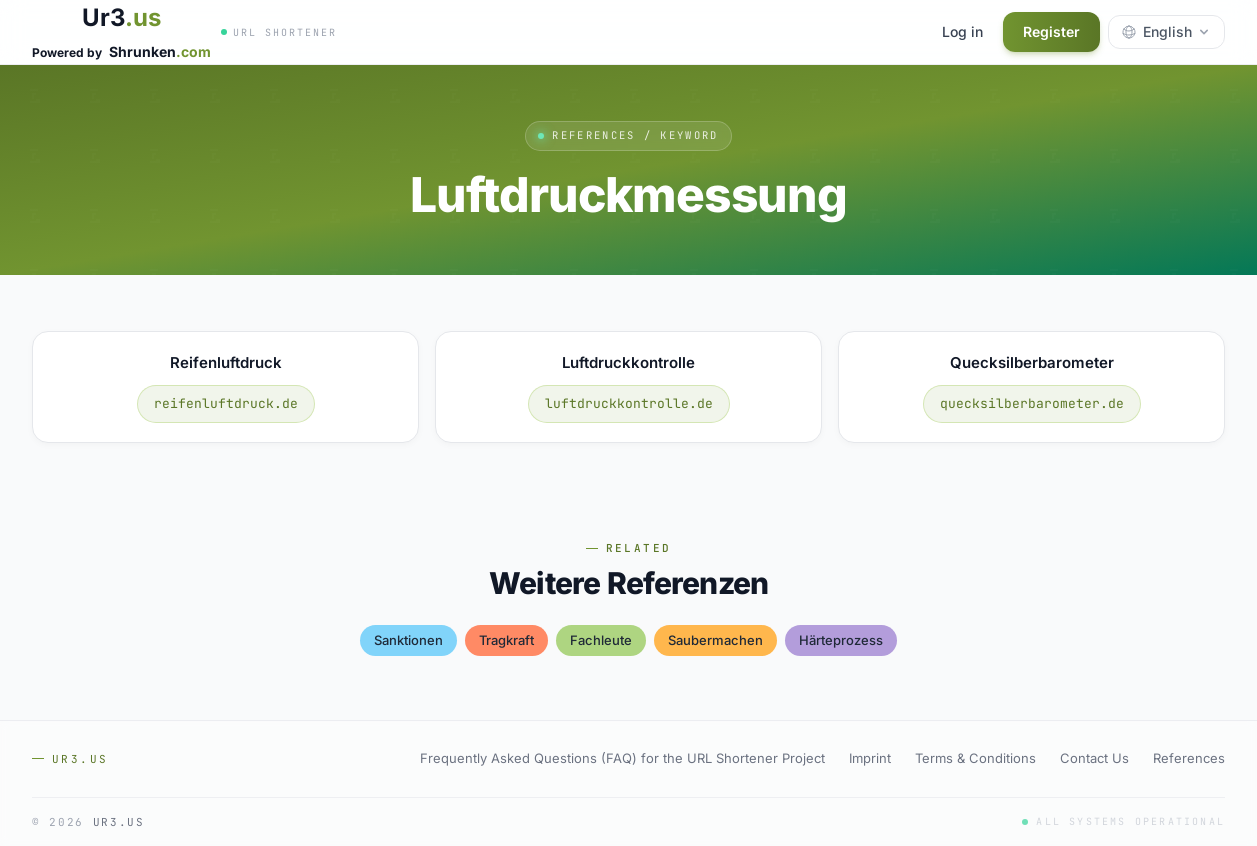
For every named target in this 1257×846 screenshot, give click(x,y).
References (1189, 758)
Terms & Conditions (975, 758)
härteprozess (841, 640)
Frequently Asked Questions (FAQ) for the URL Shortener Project (622, 758)
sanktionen (408, 640)
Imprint (870, 758)
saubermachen (715, 640)
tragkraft (506, 640)
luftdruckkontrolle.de (629, 403)
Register (1051, 31)
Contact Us (1094, 758)
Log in (962, 31)
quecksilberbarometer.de (1032, 403)
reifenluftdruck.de (226, 403)
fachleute (601, 640)
